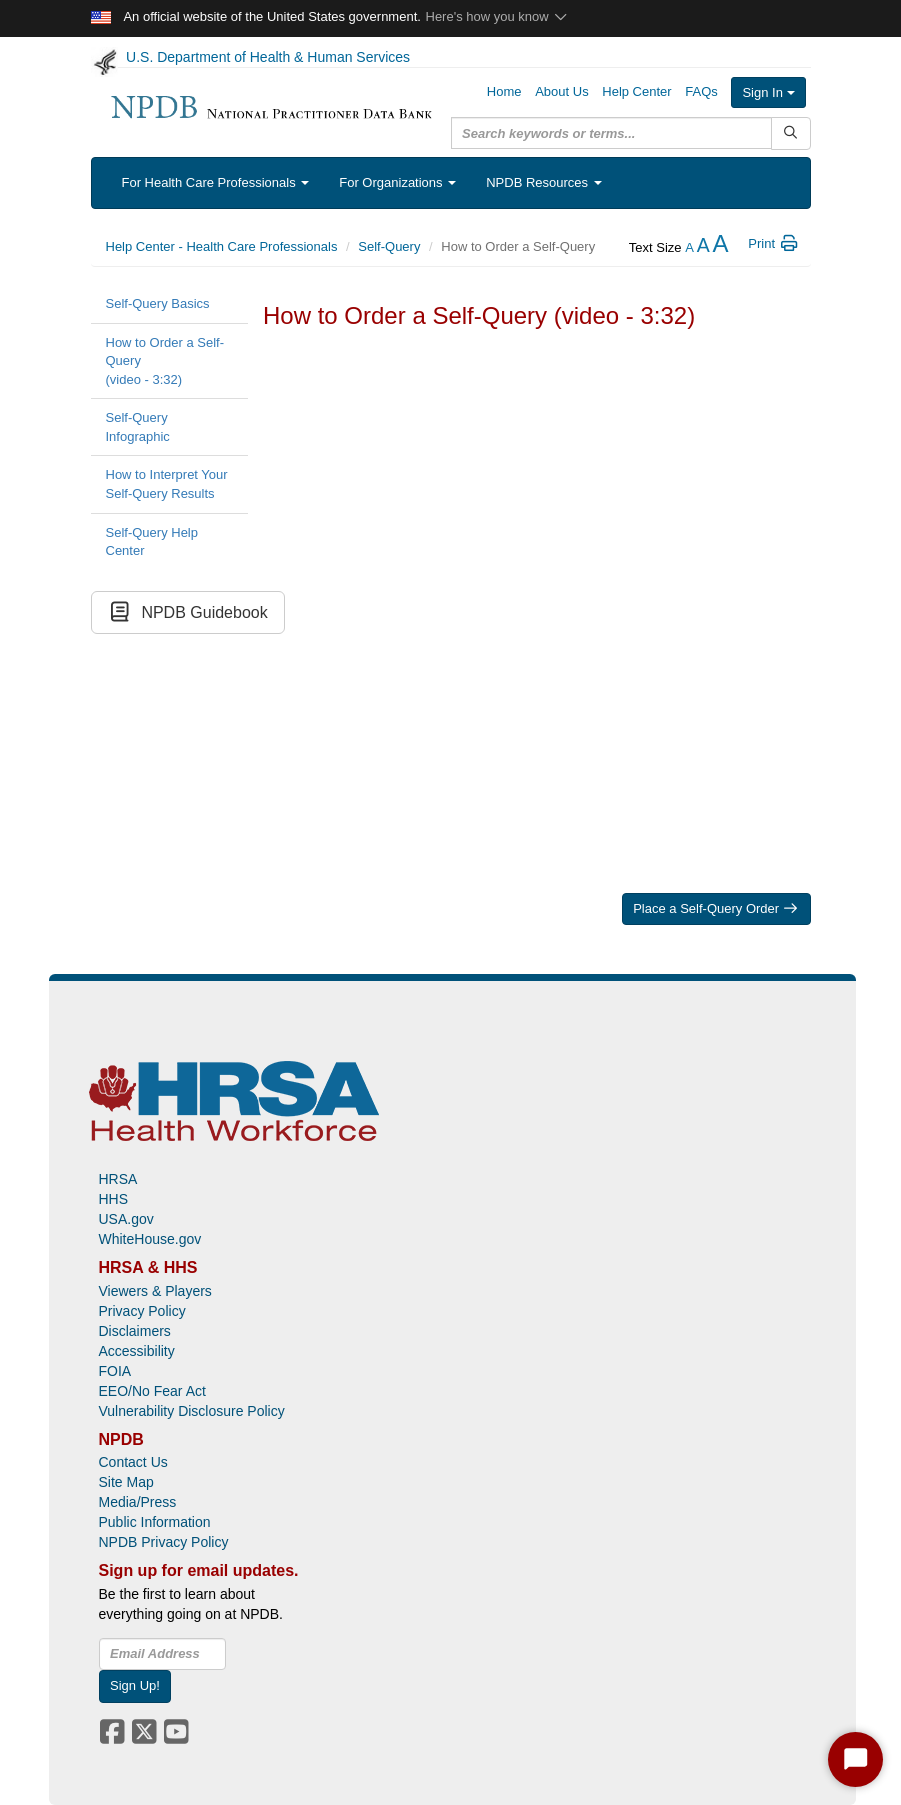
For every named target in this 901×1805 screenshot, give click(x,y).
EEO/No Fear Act (152, 1391)
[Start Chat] (855, 1759)
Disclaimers (135, 1331)
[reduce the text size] (689, 247)
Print (773, 243)
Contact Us (133, 1462)
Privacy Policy (142, 1311)
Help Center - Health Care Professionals (222, 246)
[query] (612, 133)
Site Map (126, 1482)
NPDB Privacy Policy (164, 1542)
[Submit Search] (790, 133)
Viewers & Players (155, 1291)
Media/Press (138, 1502)
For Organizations (397, 182)
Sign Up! (135, 1685)
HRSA (118, 1179)
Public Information (155, 1522)
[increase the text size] (720, 247)
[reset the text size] (703, 247)
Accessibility (137, 1351)
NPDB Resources (543, 182)
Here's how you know (497, 16)
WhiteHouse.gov (150, 1239)
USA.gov (126, 1219)
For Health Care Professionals (216, 182)
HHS (114, 1199)
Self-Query (389, 246)
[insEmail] (162, 1654)
